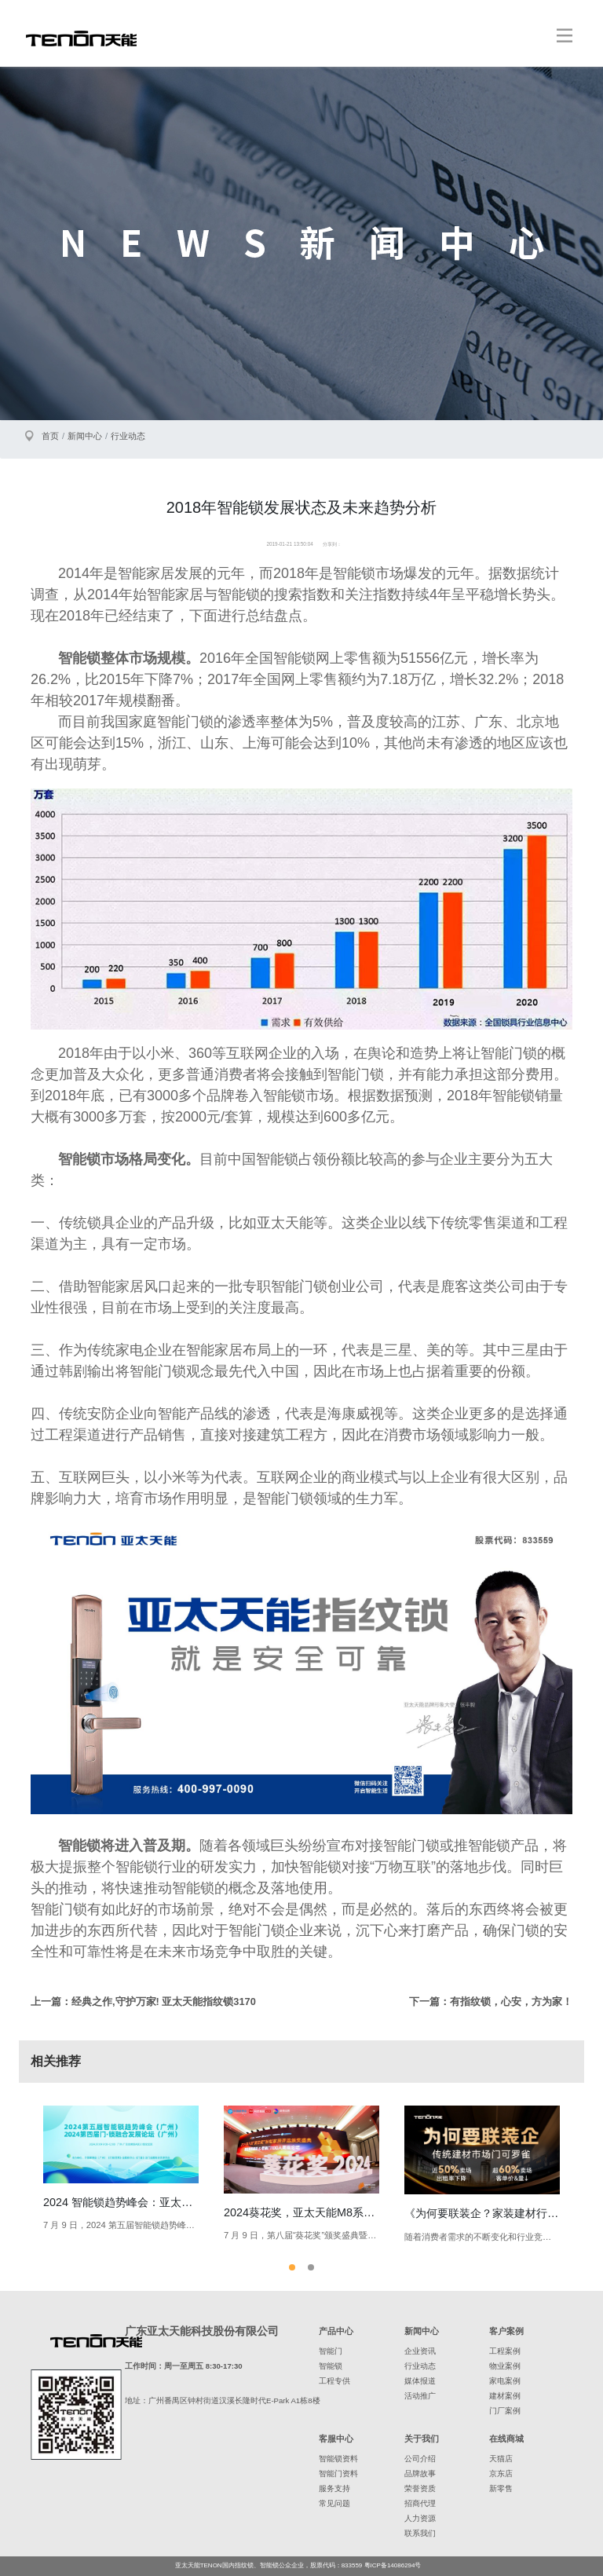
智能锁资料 (338, 2458)
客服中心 (336, 2438)
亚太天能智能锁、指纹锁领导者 (81, 38)
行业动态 (128, 436)
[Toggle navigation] (564, 35)
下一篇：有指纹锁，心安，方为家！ (490, 2001)
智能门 (330, 2351)
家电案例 (505, 2381)
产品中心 (336, 2331)
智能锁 (330, 2366)
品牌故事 (420, 2473)
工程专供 (334, 2381)
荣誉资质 (420, 2488)
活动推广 (420, 2395)
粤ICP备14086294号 (393, 2565)
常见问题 (334, 2503)
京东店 (501, 2473)
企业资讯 (420, 2351)
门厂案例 (505, 2410)
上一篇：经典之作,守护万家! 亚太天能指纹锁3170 (143, 2001)
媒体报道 (420, 2381)
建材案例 (505, 2395)
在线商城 (506, 2438)
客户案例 (506, 2331)
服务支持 (334, 2488)
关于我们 (421, 2438)
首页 (50, 436)
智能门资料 (338, 2473)
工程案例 (505, 2351)
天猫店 (501, 2458)
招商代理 (420, 2503)
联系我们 (420, 2533)
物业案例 (505, 2366)
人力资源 (420, 2518)
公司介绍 (420, 2458)
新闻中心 (85, 436)
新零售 (501, 2488)
